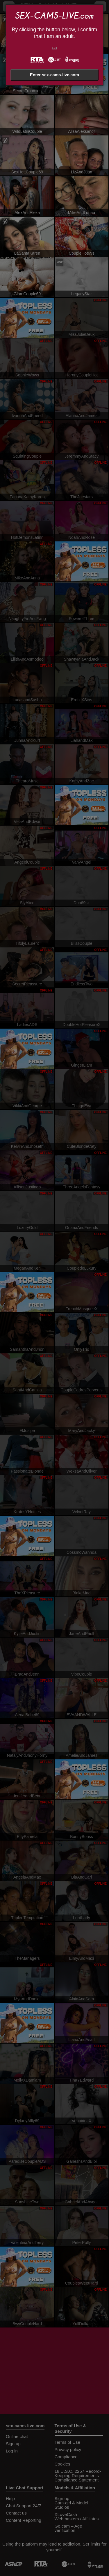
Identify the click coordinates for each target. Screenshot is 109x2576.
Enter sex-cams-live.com (54, 74)
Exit (54, 48)
